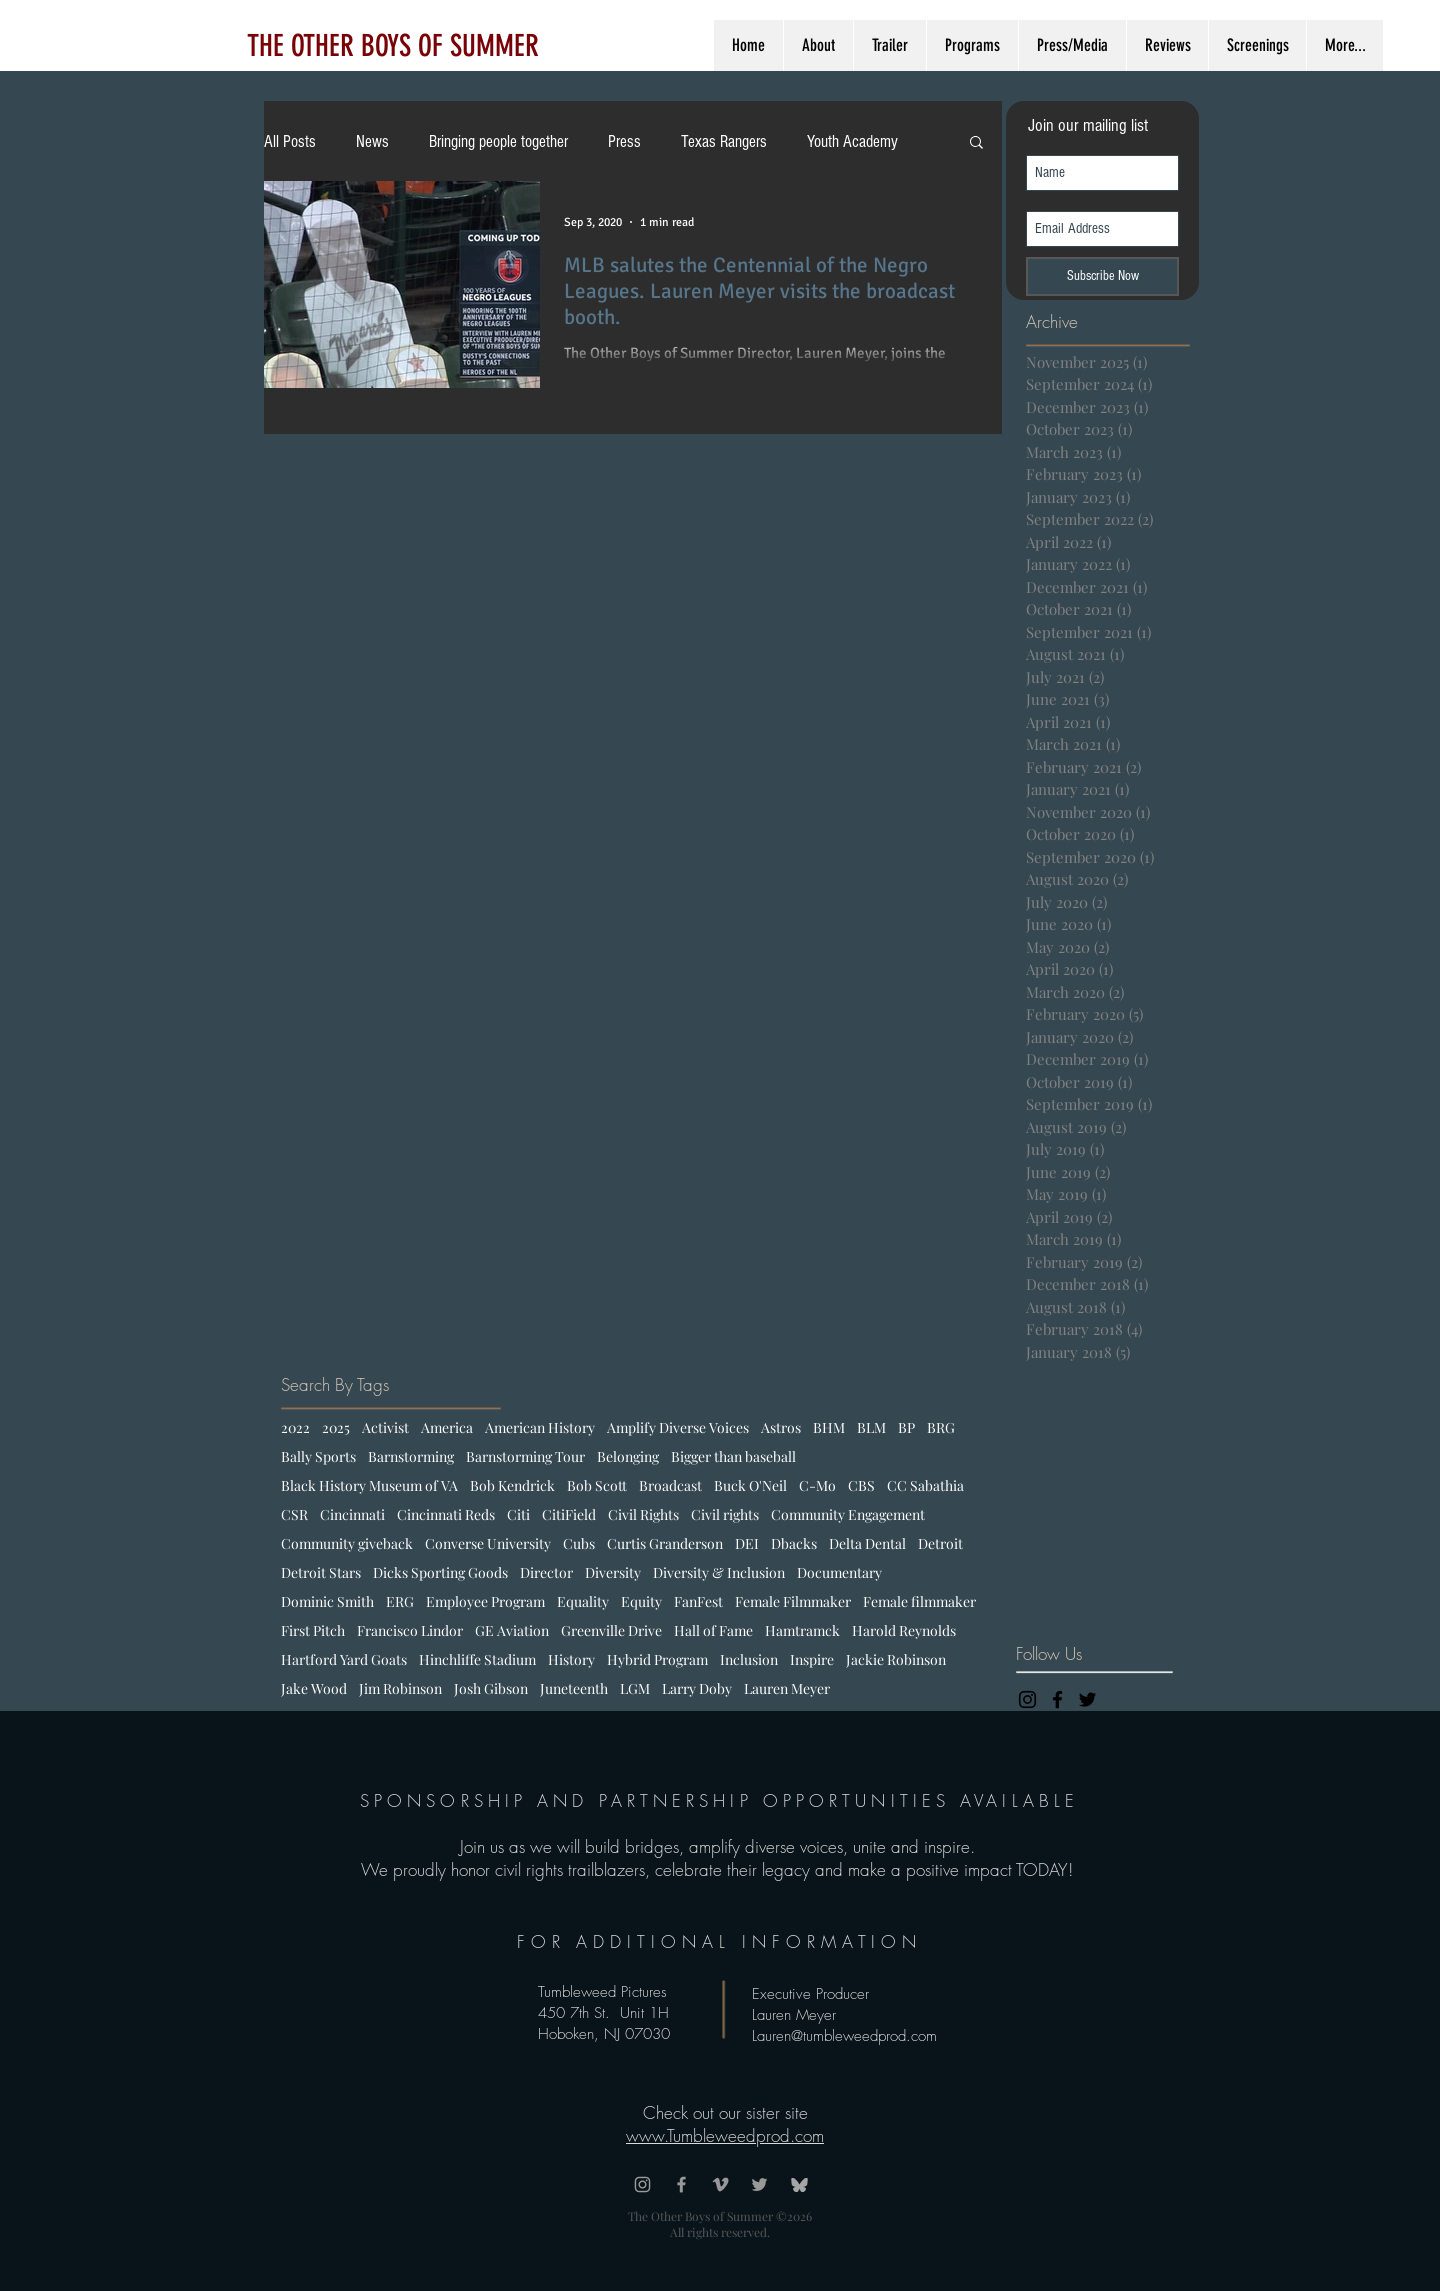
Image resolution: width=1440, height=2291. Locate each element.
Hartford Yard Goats (344, 1659)
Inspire (812, 1659)
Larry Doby (697, 1688)
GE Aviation (512, 1630)
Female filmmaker (919, 1601)
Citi (518, 1514)
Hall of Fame (713, 1630)
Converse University (488, 1543)
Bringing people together (498, 141)
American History (540, 1427)
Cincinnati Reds (446, 1514)
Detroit (940, 1543)
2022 (295, 1427)
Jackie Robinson (896, 1659)
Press (624, 141)
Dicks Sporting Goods (440, 1572)
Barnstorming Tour (525, 1456)
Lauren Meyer (787, 1688)
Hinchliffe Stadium (477, 1659)
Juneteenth (574, 1688)
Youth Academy (852, 141)
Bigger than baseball (733, 1456)
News (372, 141)
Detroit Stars (321, 1572)
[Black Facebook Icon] (1057, 1699)
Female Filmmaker (793, 1601)
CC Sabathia (925, 1485)
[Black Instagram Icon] (1027, 1699)
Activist (385, 1427)
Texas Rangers (724, 141)
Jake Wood (314, 1688)
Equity (641, 1601)
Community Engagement (848, 1514)
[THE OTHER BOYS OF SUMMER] (392, 45)
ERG (400, 1601)
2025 (336, 1427)
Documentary (839, 1572)
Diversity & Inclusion (719, 1572)
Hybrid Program (657, 1659)
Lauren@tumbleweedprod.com (844, 2036)
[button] (976, 143)
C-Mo (817, 1485)
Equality (583, 1601)
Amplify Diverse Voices (678, 1427)
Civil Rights (643, 1514)
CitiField (569, 1514)
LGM (635, 1688)
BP (906, 1427)
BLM (871, 1427)
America (447, 1427)
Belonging (628, 1456)
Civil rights (725, 1514)
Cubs (579, 1543)
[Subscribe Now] (1102, 276)
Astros (781, 1427)
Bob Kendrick (512, 1485)
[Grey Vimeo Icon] (720, 2184)
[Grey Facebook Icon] (681, 2184)
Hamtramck (802, 1630)
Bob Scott (597, 1485)
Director (546, 1572)
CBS (861, 1485)
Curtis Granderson (665, 1543)
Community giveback (347, 1543)
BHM (829, 1427)
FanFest (698, 1601)
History (571, 1659)
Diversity (613, 1572)
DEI (747, 1543)
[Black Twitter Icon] (1087, 1699)
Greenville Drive (611, 1630)
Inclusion (749, 1659)
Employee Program (485, 1601)
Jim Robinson (400, 1688)
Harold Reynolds (904, 1630)
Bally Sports (318, 1456)
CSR (294, 1514)
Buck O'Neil (750, 1485)
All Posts (290, 141)
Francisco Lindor (410, 1630)
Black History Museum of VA (369, 1485)
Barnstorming (411, 1456)
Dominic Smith (327, 1601)
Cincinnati (352, 1514)
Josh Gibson (491, 1688)
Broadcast (670, 1485)
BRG (941, 1427)
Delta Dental (867, 1543)
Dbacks (794, 1543)
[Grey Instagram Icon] (642, 2184)
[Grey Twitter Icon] (759, 2184)
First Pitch (313, 1630)
